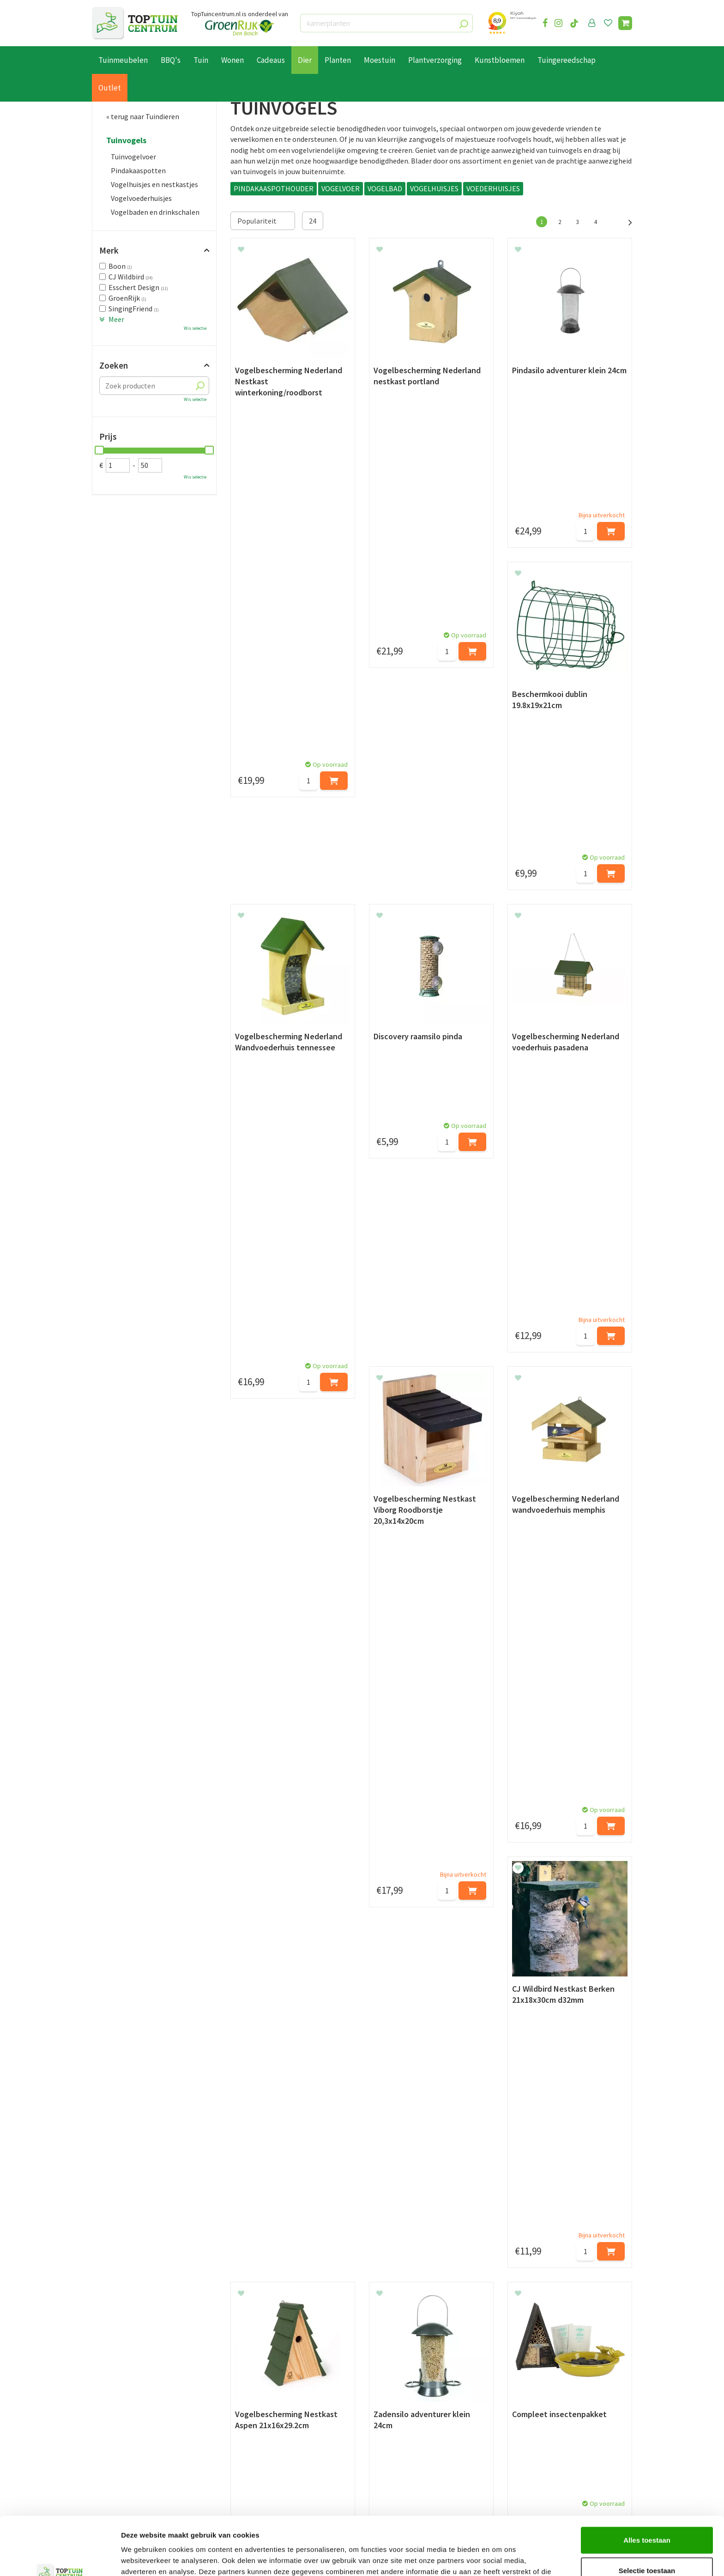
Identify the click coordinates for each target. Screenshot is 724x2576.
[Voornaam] (220, 2362)
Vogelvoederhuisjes (141, 198)
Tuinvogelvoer (133, 156)
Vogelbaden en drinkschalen (155, 212)
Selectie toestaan (647, 2516)
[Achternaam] (316, 2362)
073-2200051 (539, 2421)
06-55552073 (539, 2435)
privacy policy (409, 2339)
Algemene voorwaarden (129, 2453)
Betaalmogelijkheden (126, 2421)
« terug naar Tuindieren (142, 116)
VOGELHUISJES (434, 188)
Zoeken (113, 365)
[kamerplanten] (386, 23)
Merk (109, 250)
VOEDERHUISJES (493, 188)
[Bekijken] (625, 23)
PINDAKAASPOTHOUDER (274, 188)
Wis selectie (195, 328)
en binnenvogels (362, 2268)
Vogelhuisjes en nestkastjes (154, 184)
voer (546, 2050)
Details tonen (499, 2558)
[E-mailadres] (431, 2362)
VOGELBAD (385, 188)
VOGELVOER (340, 188)
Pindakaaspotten (138, 170)
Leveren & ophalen (121, 2432)
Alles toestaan (646, 2485)
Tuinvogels (126, 140)
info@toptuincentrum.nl (558, 2449)
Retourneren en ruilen (127, 2443)
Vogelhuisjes (250, 1959)
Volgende (625, 221)
